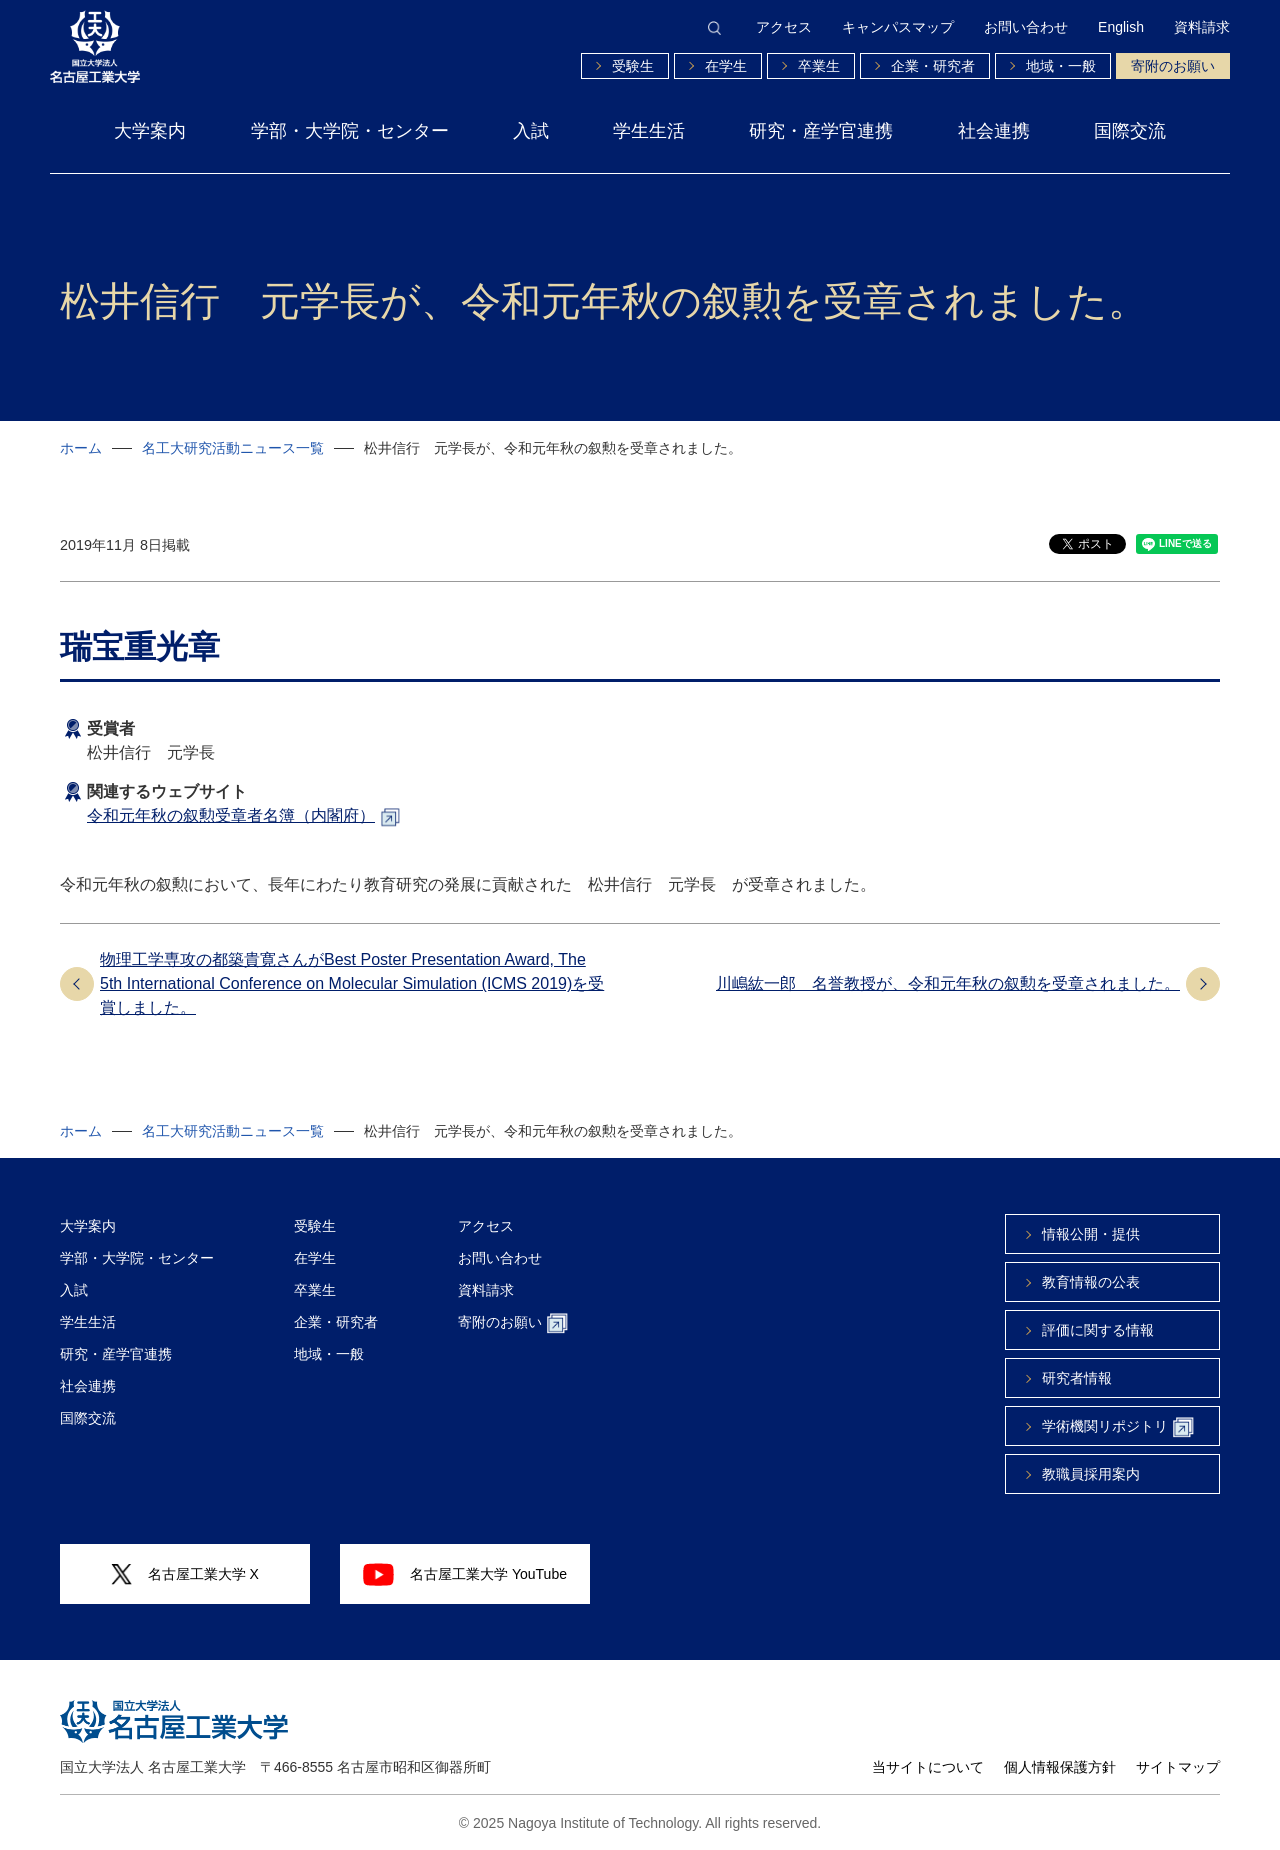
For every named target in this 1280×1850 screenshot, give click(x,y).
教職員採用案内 (1091, 1474)
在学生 (726, 66)
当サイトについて (928, 1767)
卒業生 (819, 66)
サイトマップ (1178, 1767)
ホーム (81, 448)
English (1121, 27)
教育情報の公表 (1091, 1282)
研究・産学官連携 (821, 131)
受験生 (633, 66)
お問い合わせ (1026, 27)
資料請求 (1202, 27)
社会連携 (994, 131)
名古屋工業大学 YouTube (465, 1574)
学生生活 (649, 131)
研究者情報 (1077, 1378)
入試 (531, 131)
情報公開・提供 (1091, 1234)
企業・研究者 (933, 66)
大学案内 (150, 131)
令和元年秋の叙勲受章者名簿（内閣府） (231, 815)
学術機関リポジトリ (1118, 1427)
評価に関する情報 (1098, 1330)
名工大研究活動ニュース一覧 (233, 448)
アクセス (784, 27)
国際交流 (1130, 131)
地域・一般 (1061, 66)
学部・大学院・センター (350, 131)
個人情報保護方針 (1060, 1767)
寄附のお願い (1173, 66)
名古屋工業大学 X (185, 1574)
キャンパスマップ (898, 27)
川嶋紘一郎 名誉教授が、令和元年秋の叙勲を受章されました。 (948, 983)
